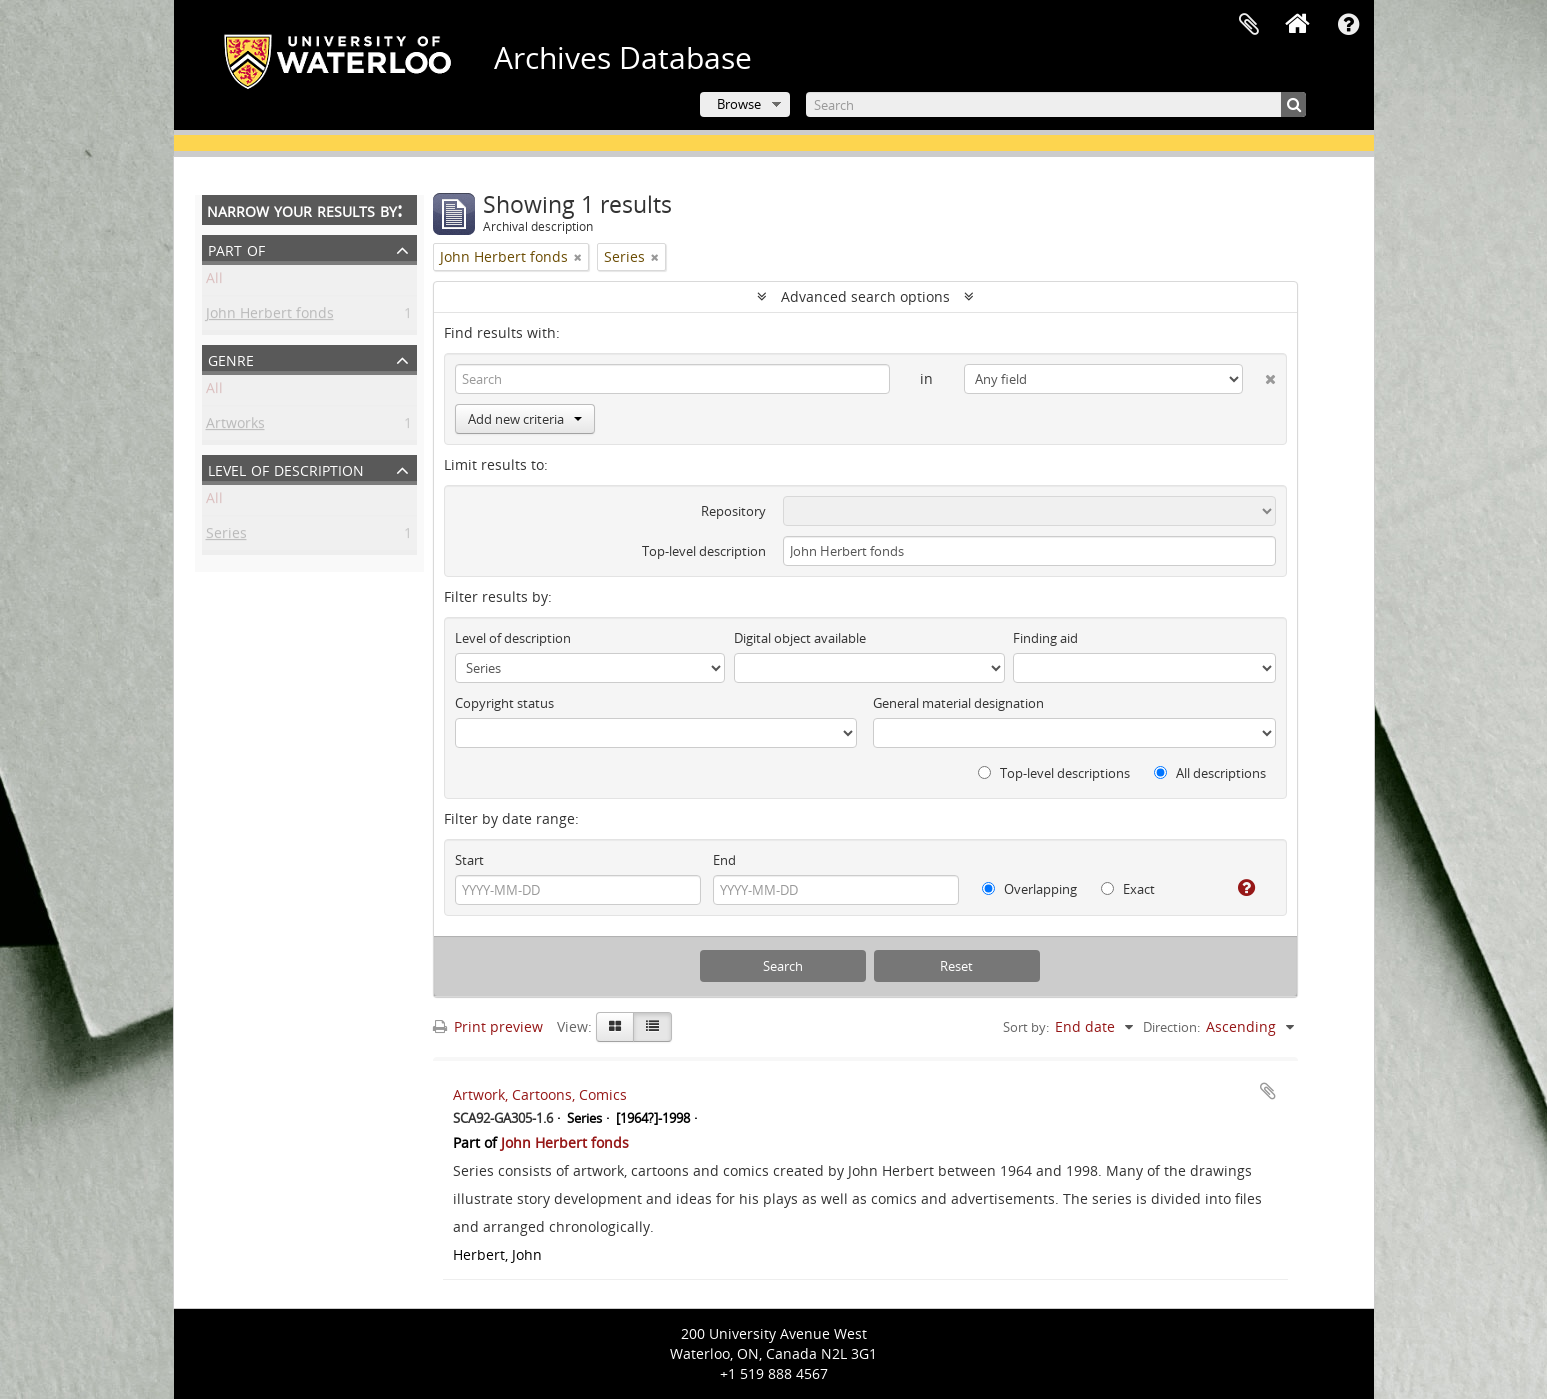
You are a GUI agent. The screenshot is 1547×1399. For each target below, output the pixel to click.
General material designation (958, 703)
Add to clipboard (1268, 1091)
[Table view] (652, 1027)
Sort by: (1026, 1027)
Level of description (286, 468)
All (214, 281)
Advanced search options (865, 296)
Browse (739, 104)
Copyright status (504, 703)
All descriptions (1210, 773)
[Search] (1056, 104)
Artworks (235, 426)
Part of (236, 248)
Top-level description (704, 551)
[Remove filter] (578, 257)
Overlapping (1029, 889)
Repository (733, 511)
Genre (231, 358)
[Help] (1238, 888)
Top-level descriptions (1054, 773)
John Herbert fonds (270, 316)
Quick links (1349, 25)
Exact (1128, 889)
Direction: (1171, 1027)
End (724, 860)
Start (469, 860)
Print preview (488, 1026)
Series (226, 536)
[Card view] (615, 1027)
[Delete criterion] (1259, 375)
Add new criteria (525, 419)
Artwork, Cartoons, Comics (540, 1094)
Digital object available (800, 638)
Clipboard (1249, 25)
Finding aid (1045, 638)
